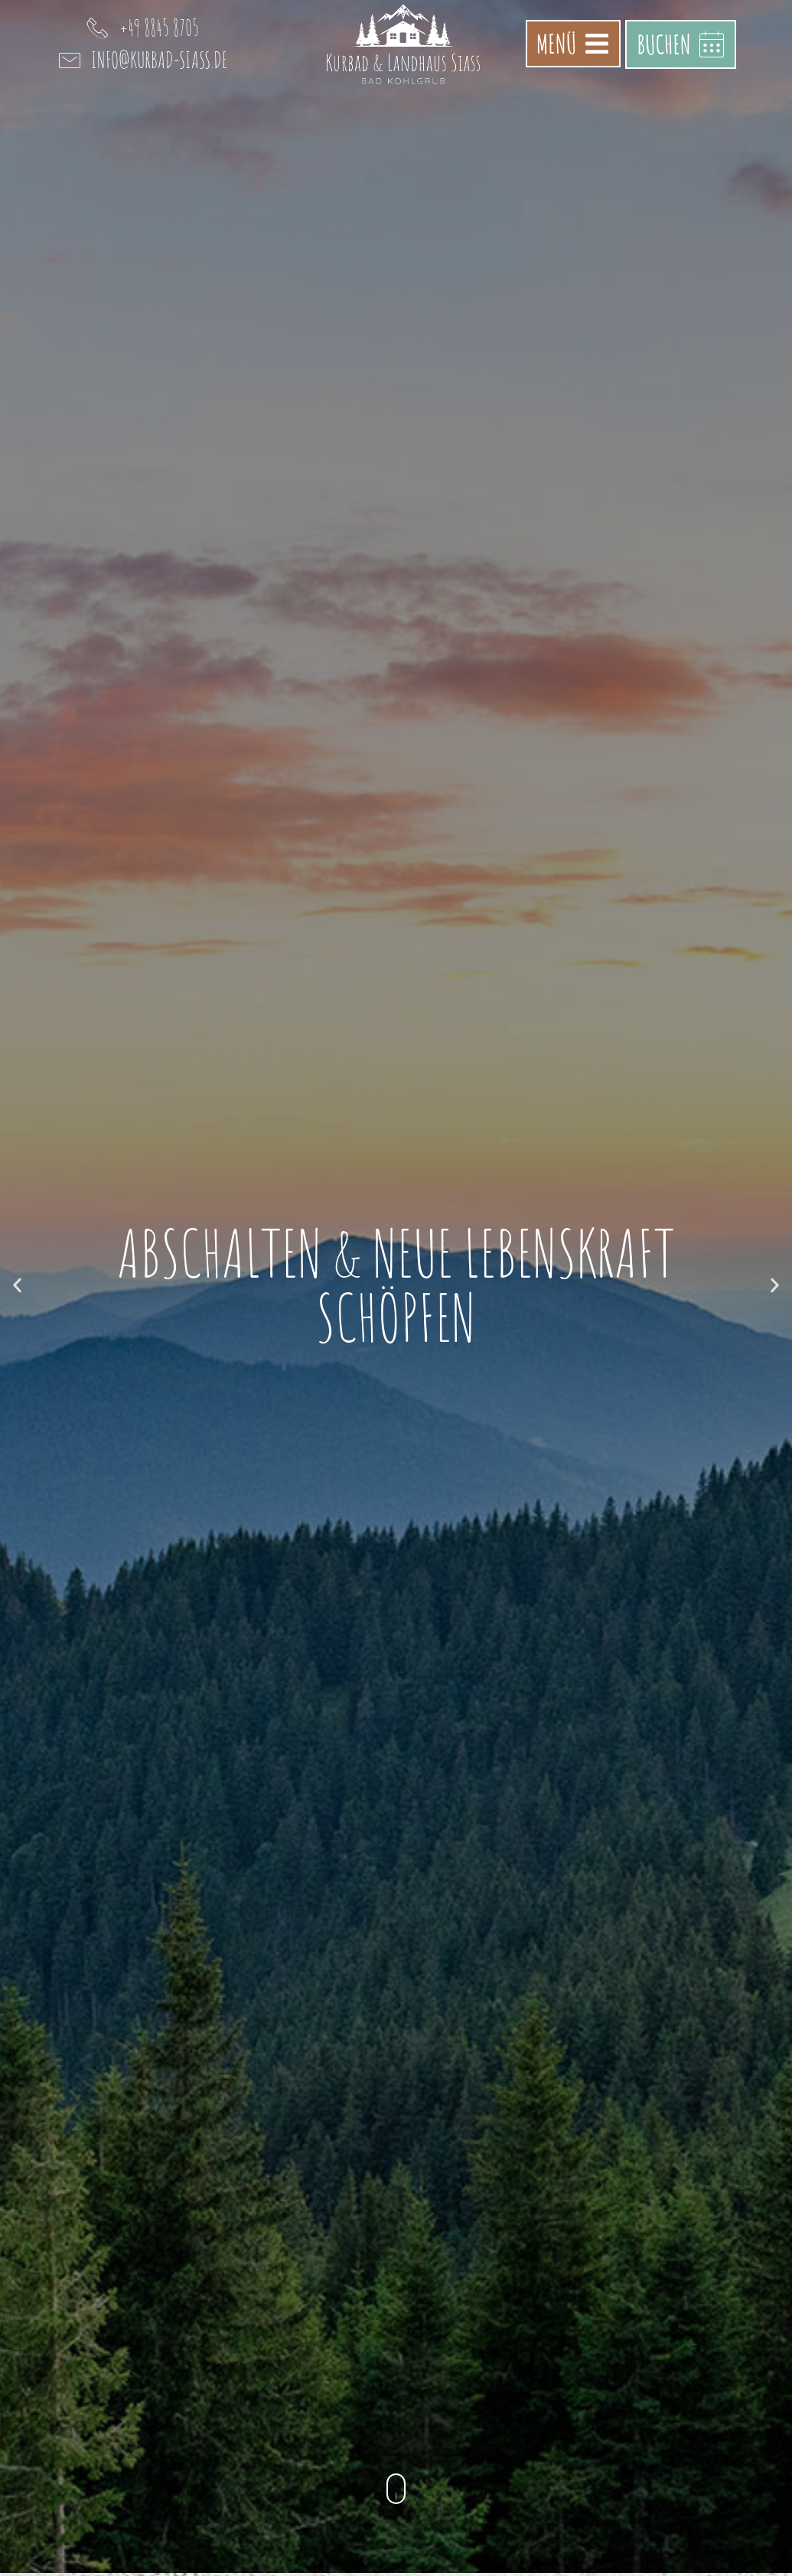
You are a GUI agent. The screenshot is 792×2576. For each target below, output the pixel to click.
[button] (17, 1285)
